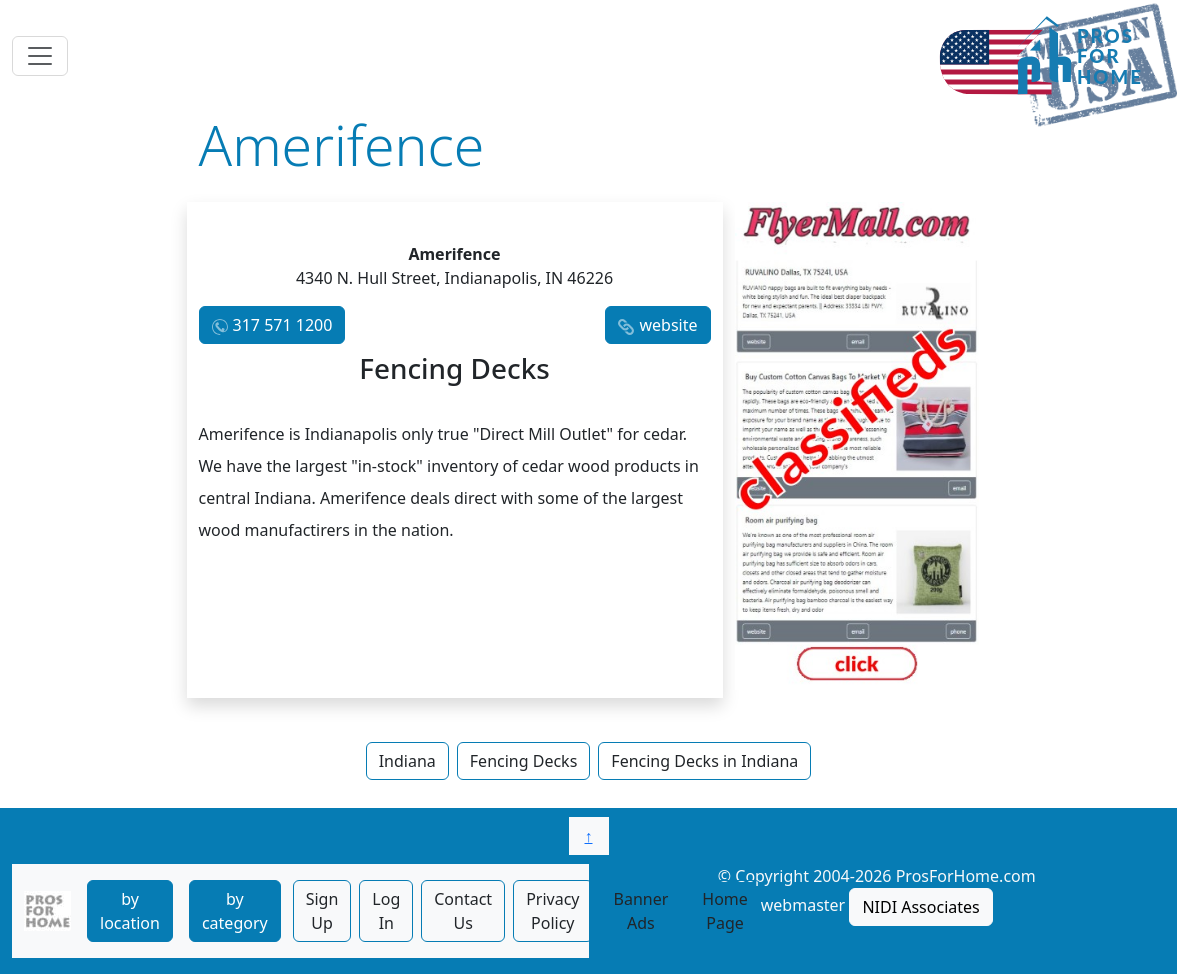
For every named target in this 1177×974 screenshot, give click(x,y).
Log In (386, 911)
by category (235, 911)
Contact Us (463, 911)
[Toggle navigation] (40, 56)
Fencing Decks (524, 761)
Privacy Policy (552, 911)
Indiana (407, 761)
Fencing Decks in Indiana (704, 761)
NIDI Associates (920, 907)
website (668, 325)
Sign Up (322, 911)
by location (130, 911)
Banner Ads (641, 911)
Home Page (725, 911)
